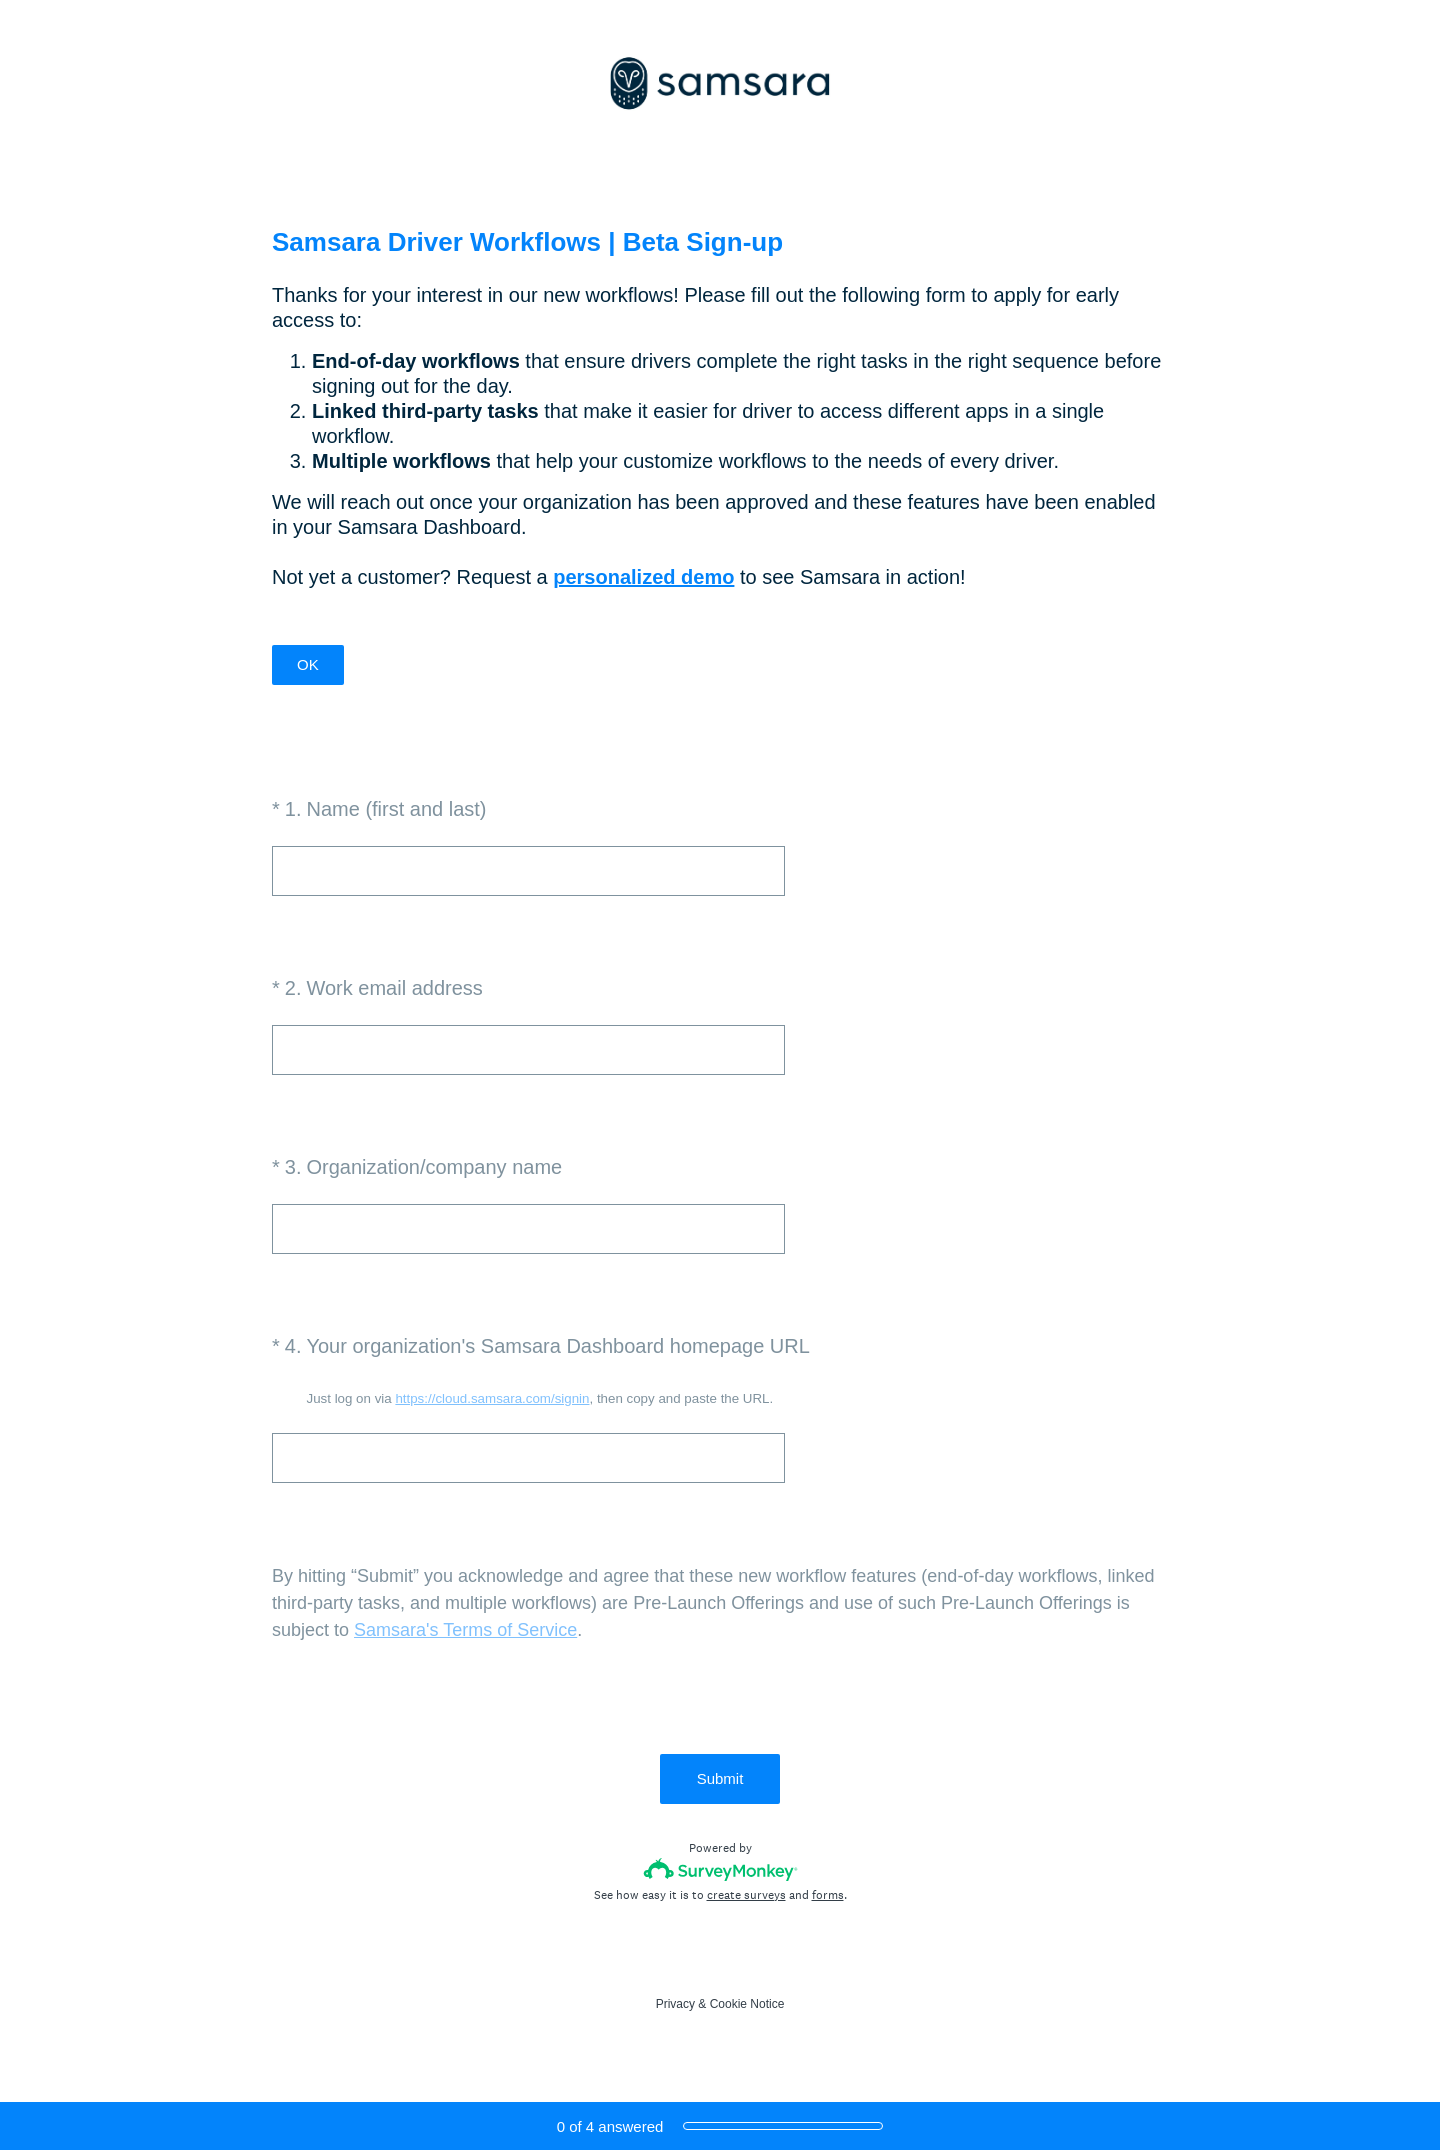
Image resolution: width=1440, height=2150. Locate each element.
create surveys (746, 1895)
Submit (720, 1778)
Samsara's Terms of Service (465, 1630)
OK (308, 664)
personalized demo (643, 577)
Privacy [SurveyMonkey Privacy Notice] (675, 2004)
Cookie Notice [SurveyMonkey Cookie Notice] (747, 2004)
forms (828, 1895)
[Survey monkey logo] (720, 1869)
